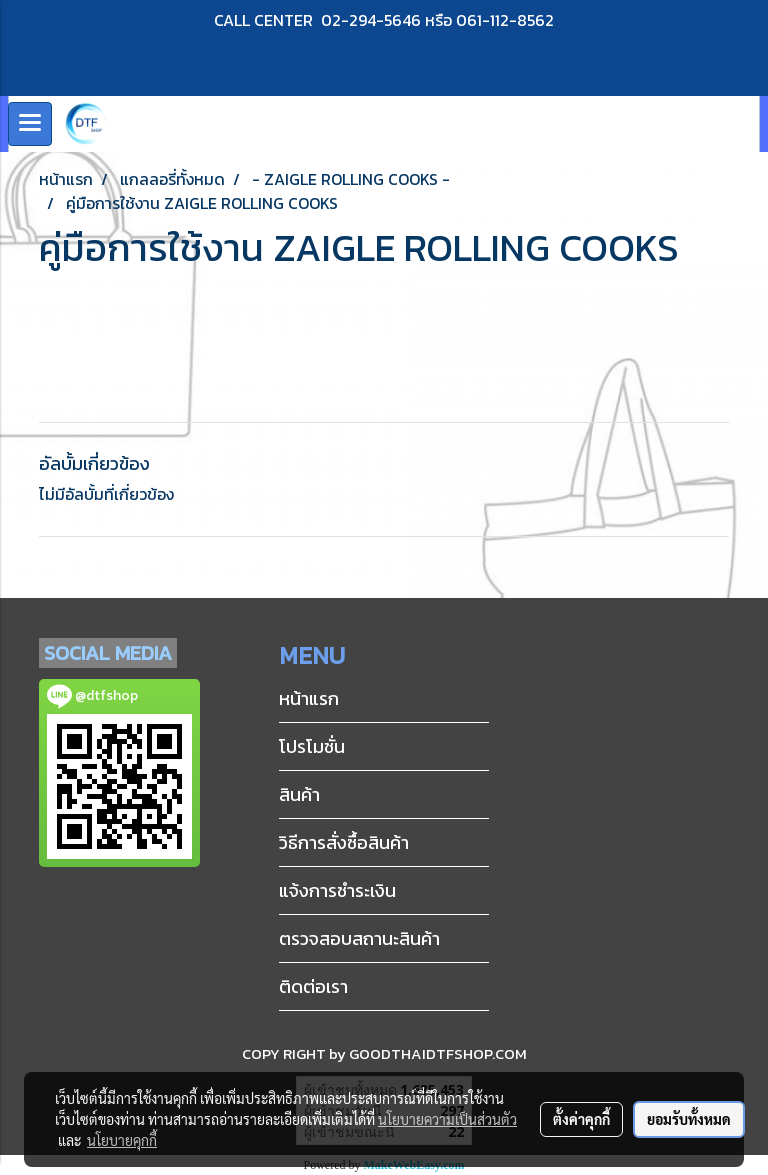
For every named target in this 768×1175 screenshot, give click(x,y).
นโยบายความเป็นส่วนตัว (447, 1119)
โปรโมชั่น (312, 746)
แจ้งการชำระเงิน (337, 890)
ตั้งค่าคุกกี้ (581, 1119)
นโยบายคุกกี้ (122, 1140)
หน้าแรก (309, 698)
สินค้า (299, 794)
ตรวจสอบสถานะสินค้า (359, 938)
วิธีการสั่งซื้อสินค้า (344, 842)
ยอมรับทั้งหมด (689, 1119)
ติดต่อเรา (313, 986)
